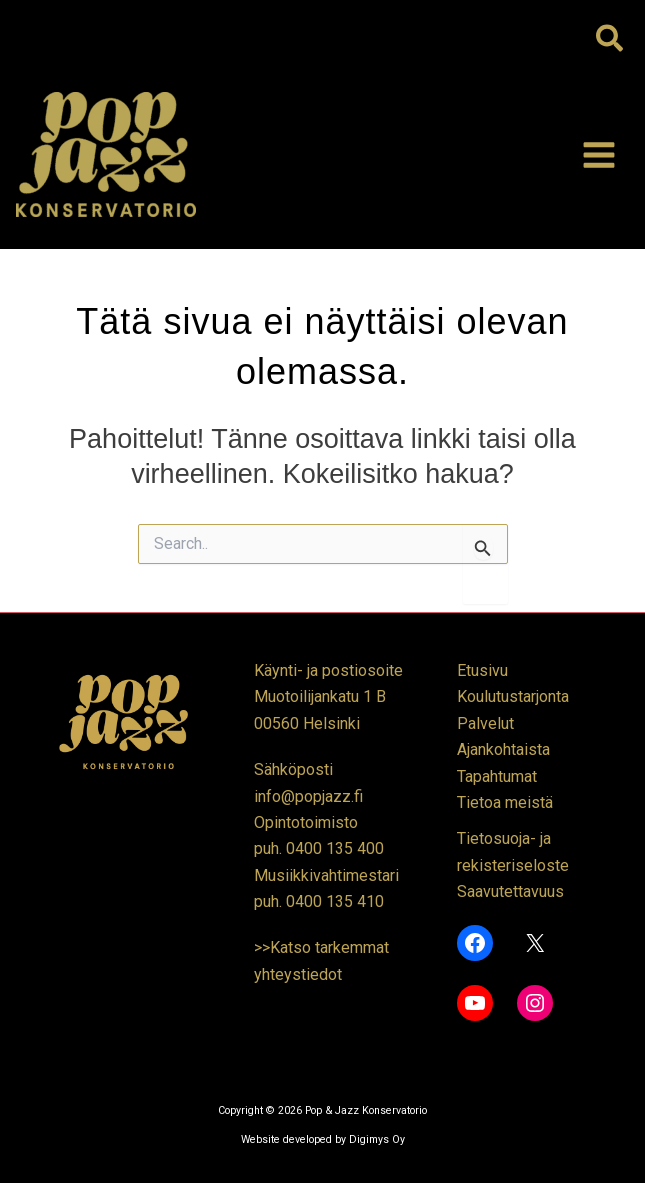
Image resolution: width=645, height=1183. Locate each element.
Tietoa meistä (505, 802)
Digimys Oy (377, 1139)
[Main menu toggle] (599, 155)
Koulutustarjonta (513, 696)
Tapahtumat (497, 776)
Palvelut (485, 723)
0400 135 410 (335, 901)
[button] (610, 40)
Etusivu (482, 670)
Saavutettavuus (510, 891)
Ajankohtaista (503, 749)
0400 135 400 (335, 848)
